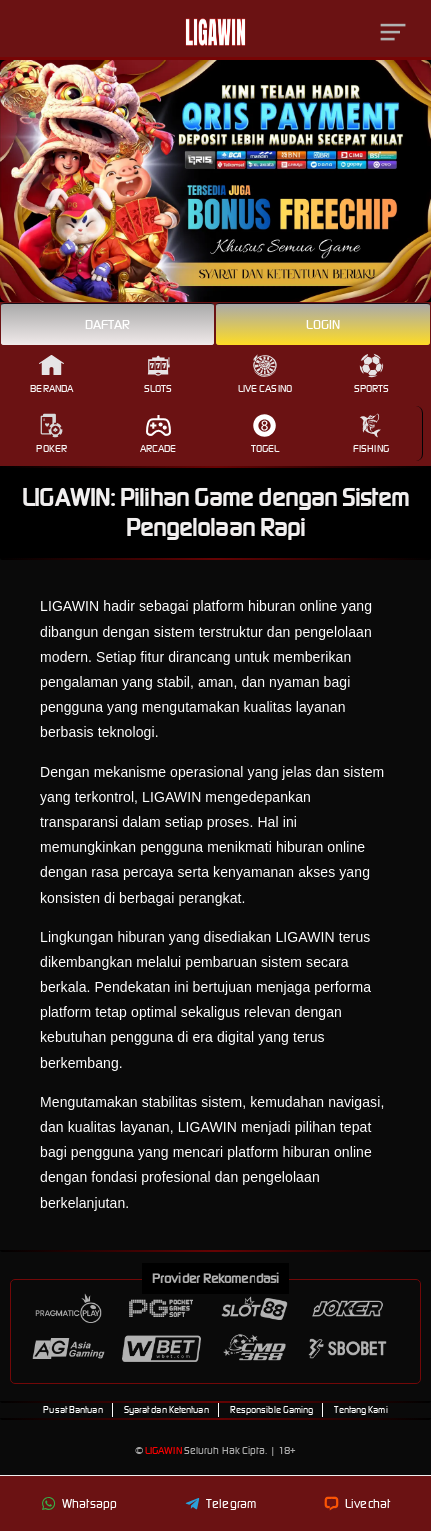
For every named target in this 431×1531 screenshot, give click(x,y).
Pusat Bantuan (72, 1410)
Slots (158, 374)
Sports (372, 374)
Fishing (371, 434)
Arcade (158, 434)
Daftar (108, 324)
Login (323, 324)
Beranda (51, 374)
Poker (51, 434)
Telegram (220, 1503)
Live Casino (265, 374)
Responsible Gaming (272, 1410)
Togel (265, 434)
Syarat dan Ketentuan (166, 1410)
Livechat (357, 1503)
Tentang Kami (360, 1410)
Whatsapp (79, 1503)
